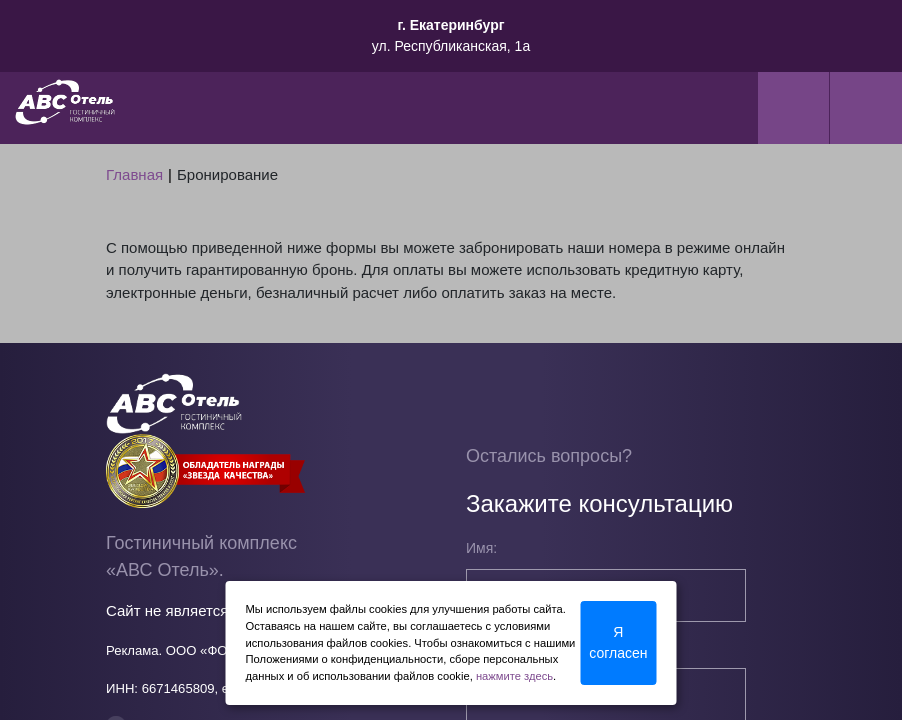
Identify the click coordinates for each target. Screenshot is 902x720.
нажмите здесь (514, 676)
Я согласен (618, 642)
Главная (134, 174)
